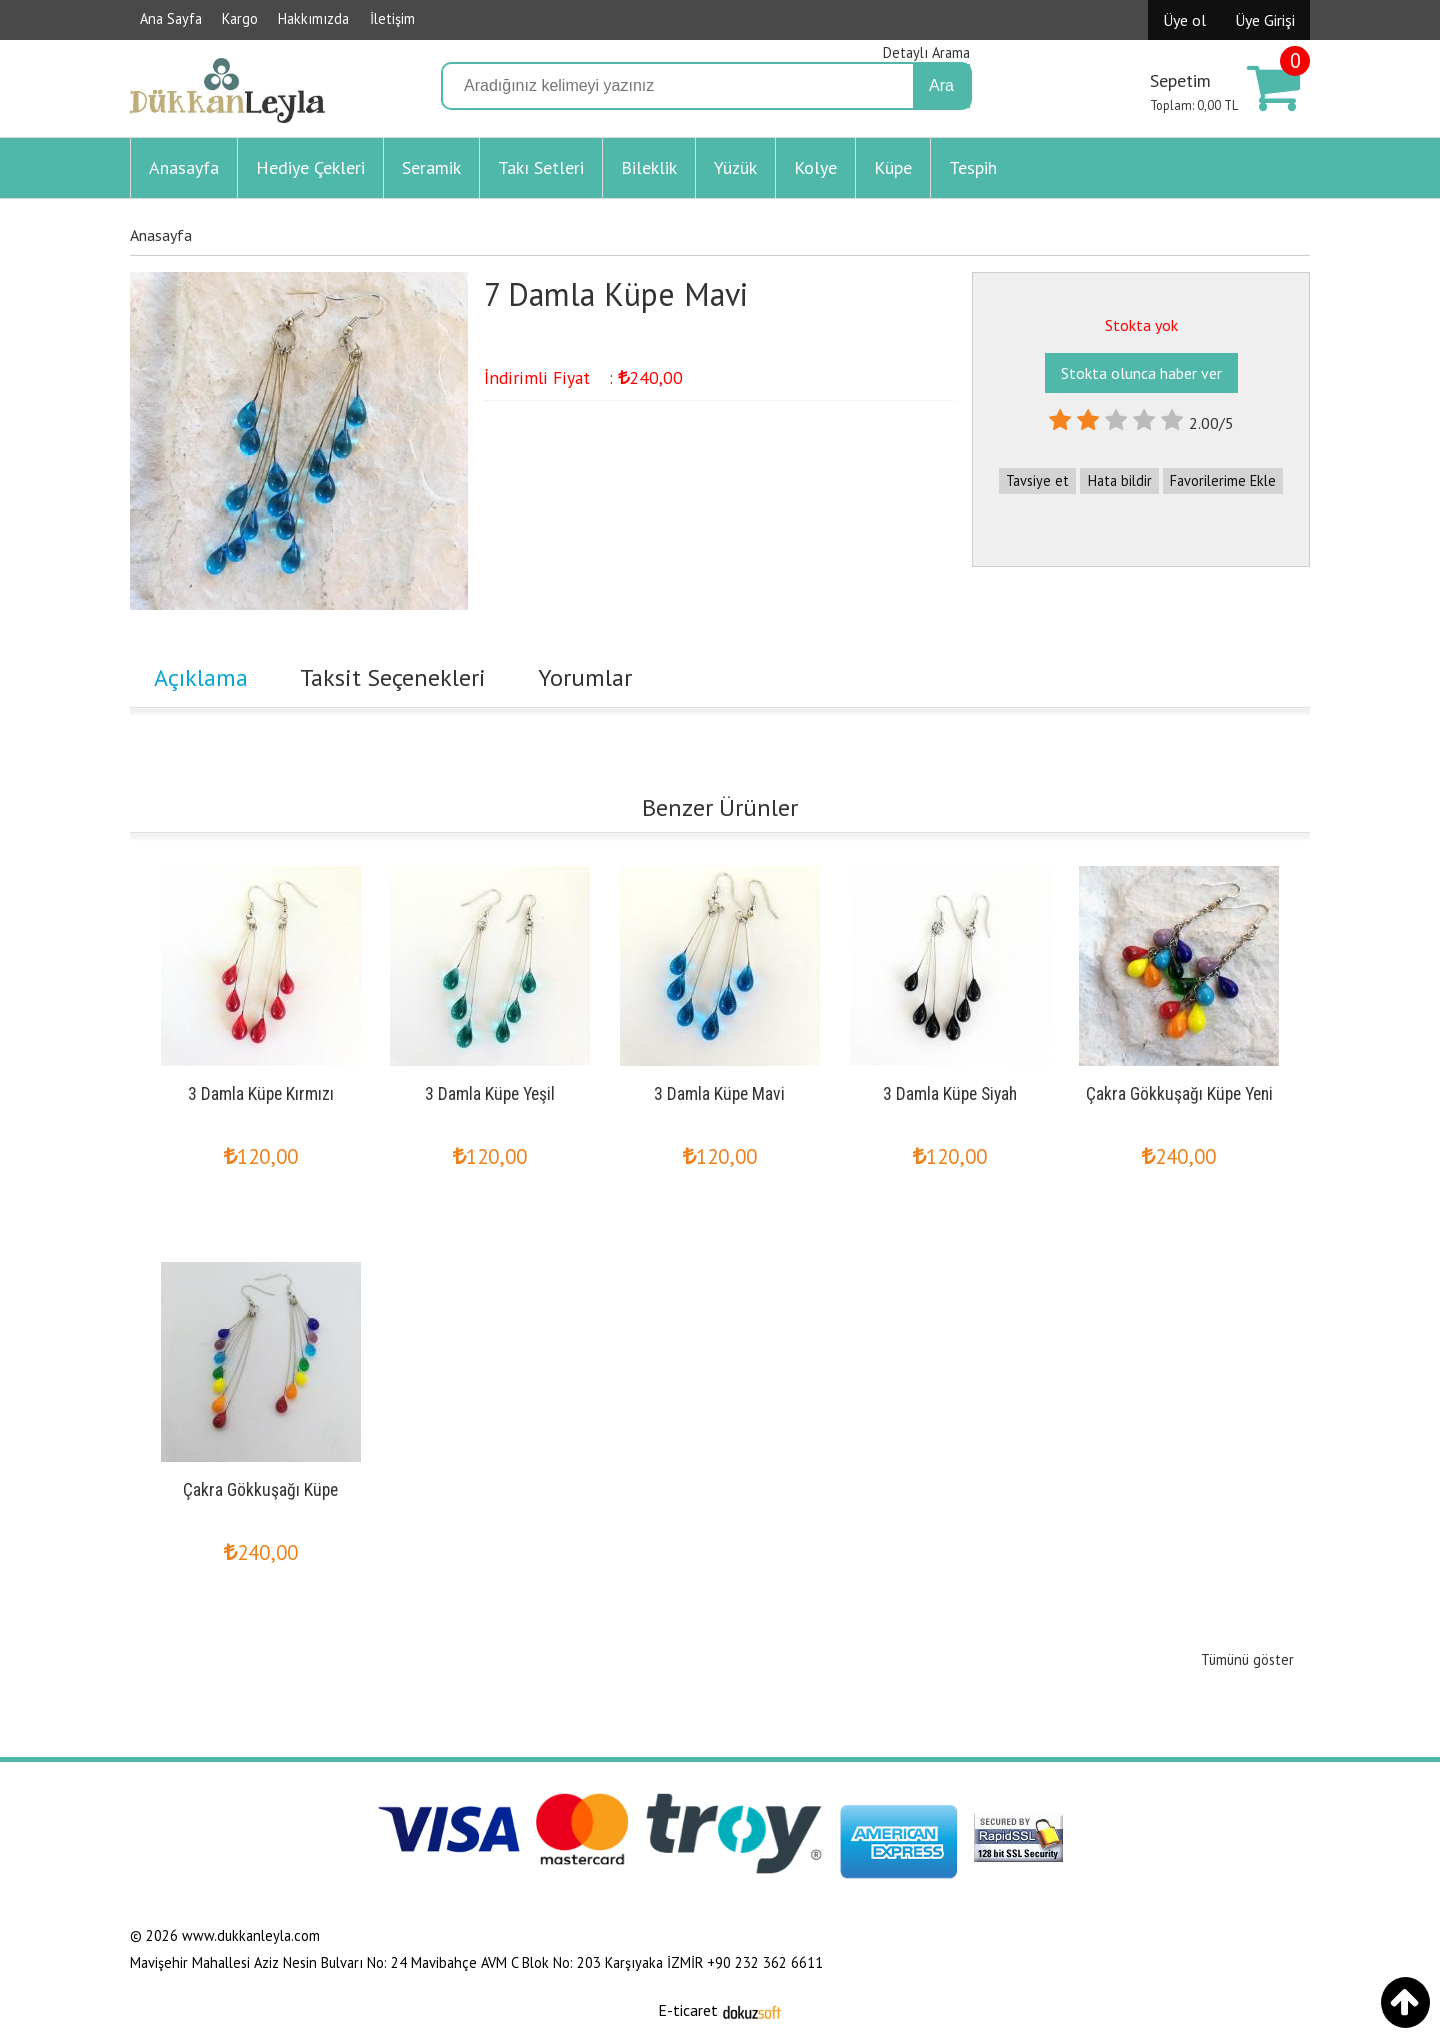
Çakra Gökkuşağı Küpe (260, 1490)
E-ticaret (688, 2010)
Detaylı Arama (926, 52)
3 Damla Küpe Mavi (719, 1094)
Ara (941, 85)
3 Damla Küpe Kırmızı (261, 1094)
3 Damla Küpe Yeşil (490, 1094)
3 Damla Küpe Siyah (950, 1094)
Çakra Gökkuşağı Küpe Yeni (1179, 1094)
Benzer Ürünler (720, 807)
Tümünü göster (1247, 1659)
